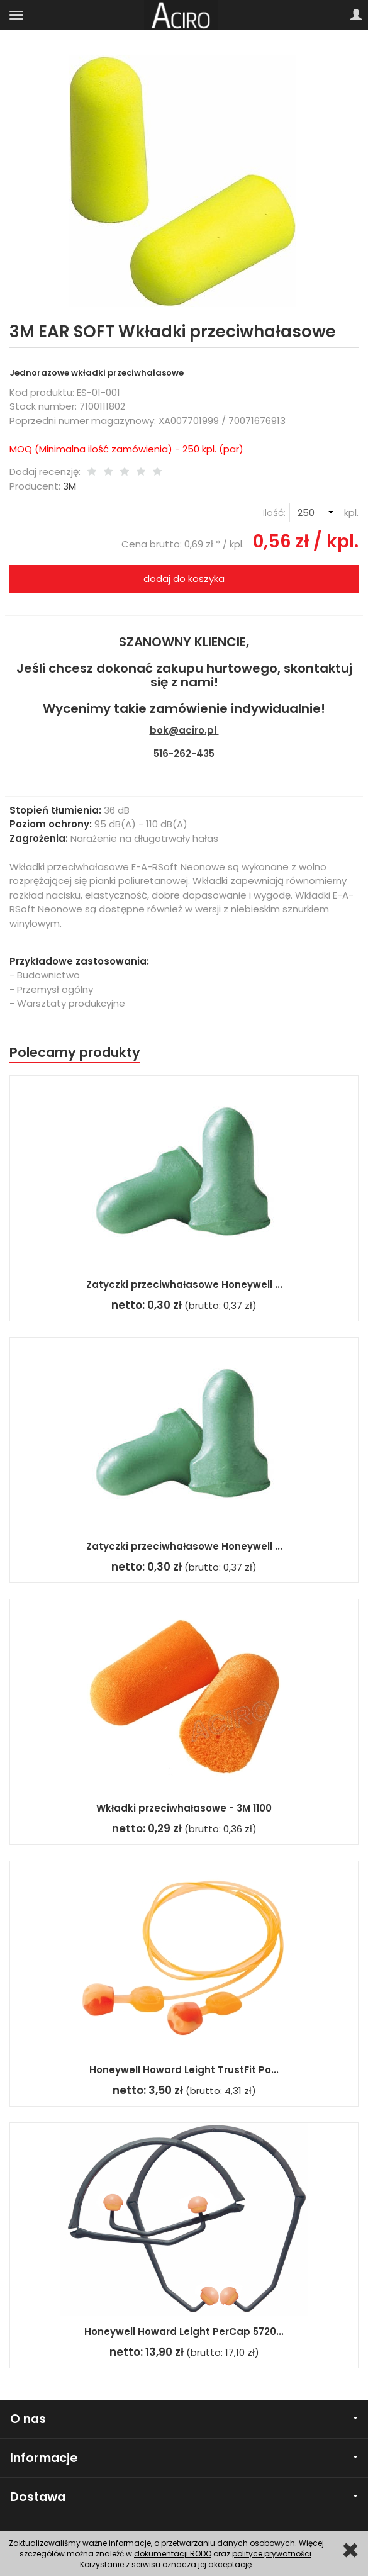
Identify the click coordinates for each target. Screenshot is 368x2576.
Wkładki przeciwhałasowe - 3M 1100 (184, 1808)
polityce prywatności (271, 2553)
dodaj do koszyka (184, 578)
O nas (184, 2419)
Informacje (184, 2458)
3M (69, 486)
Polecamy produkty (74, 1052)
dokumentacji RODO (172, 2553)
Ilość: (274, 512)
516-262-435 (184, 753)
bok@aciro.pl (183, 730)
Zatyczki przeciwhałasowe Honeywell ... (184, 1284)
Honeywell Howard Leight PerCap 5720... (184, 2331)
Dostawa (184, 2497)
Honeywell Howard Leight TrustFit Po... (184, 2069)
